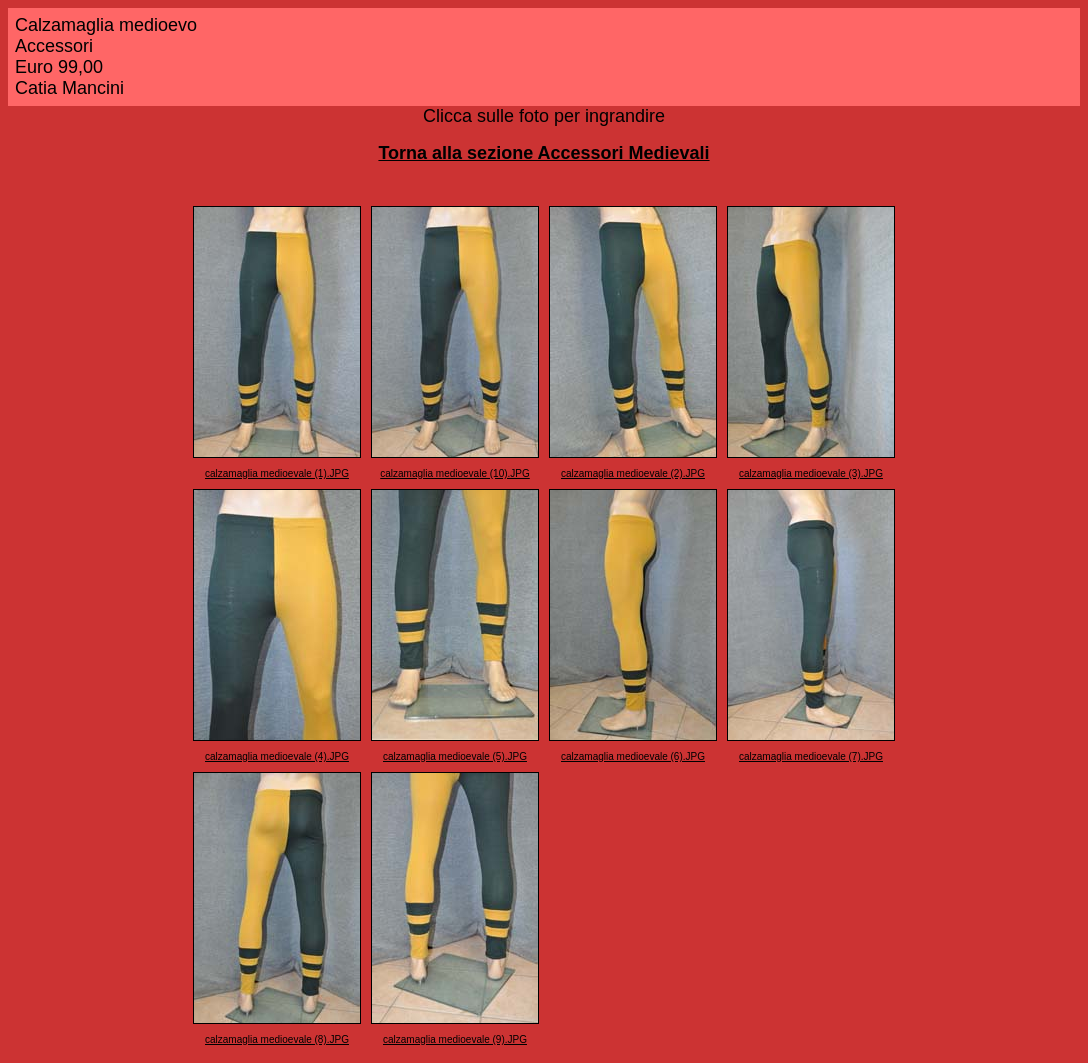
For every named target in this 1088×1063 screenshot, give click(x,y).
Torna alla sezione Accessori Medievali (543, 153)
